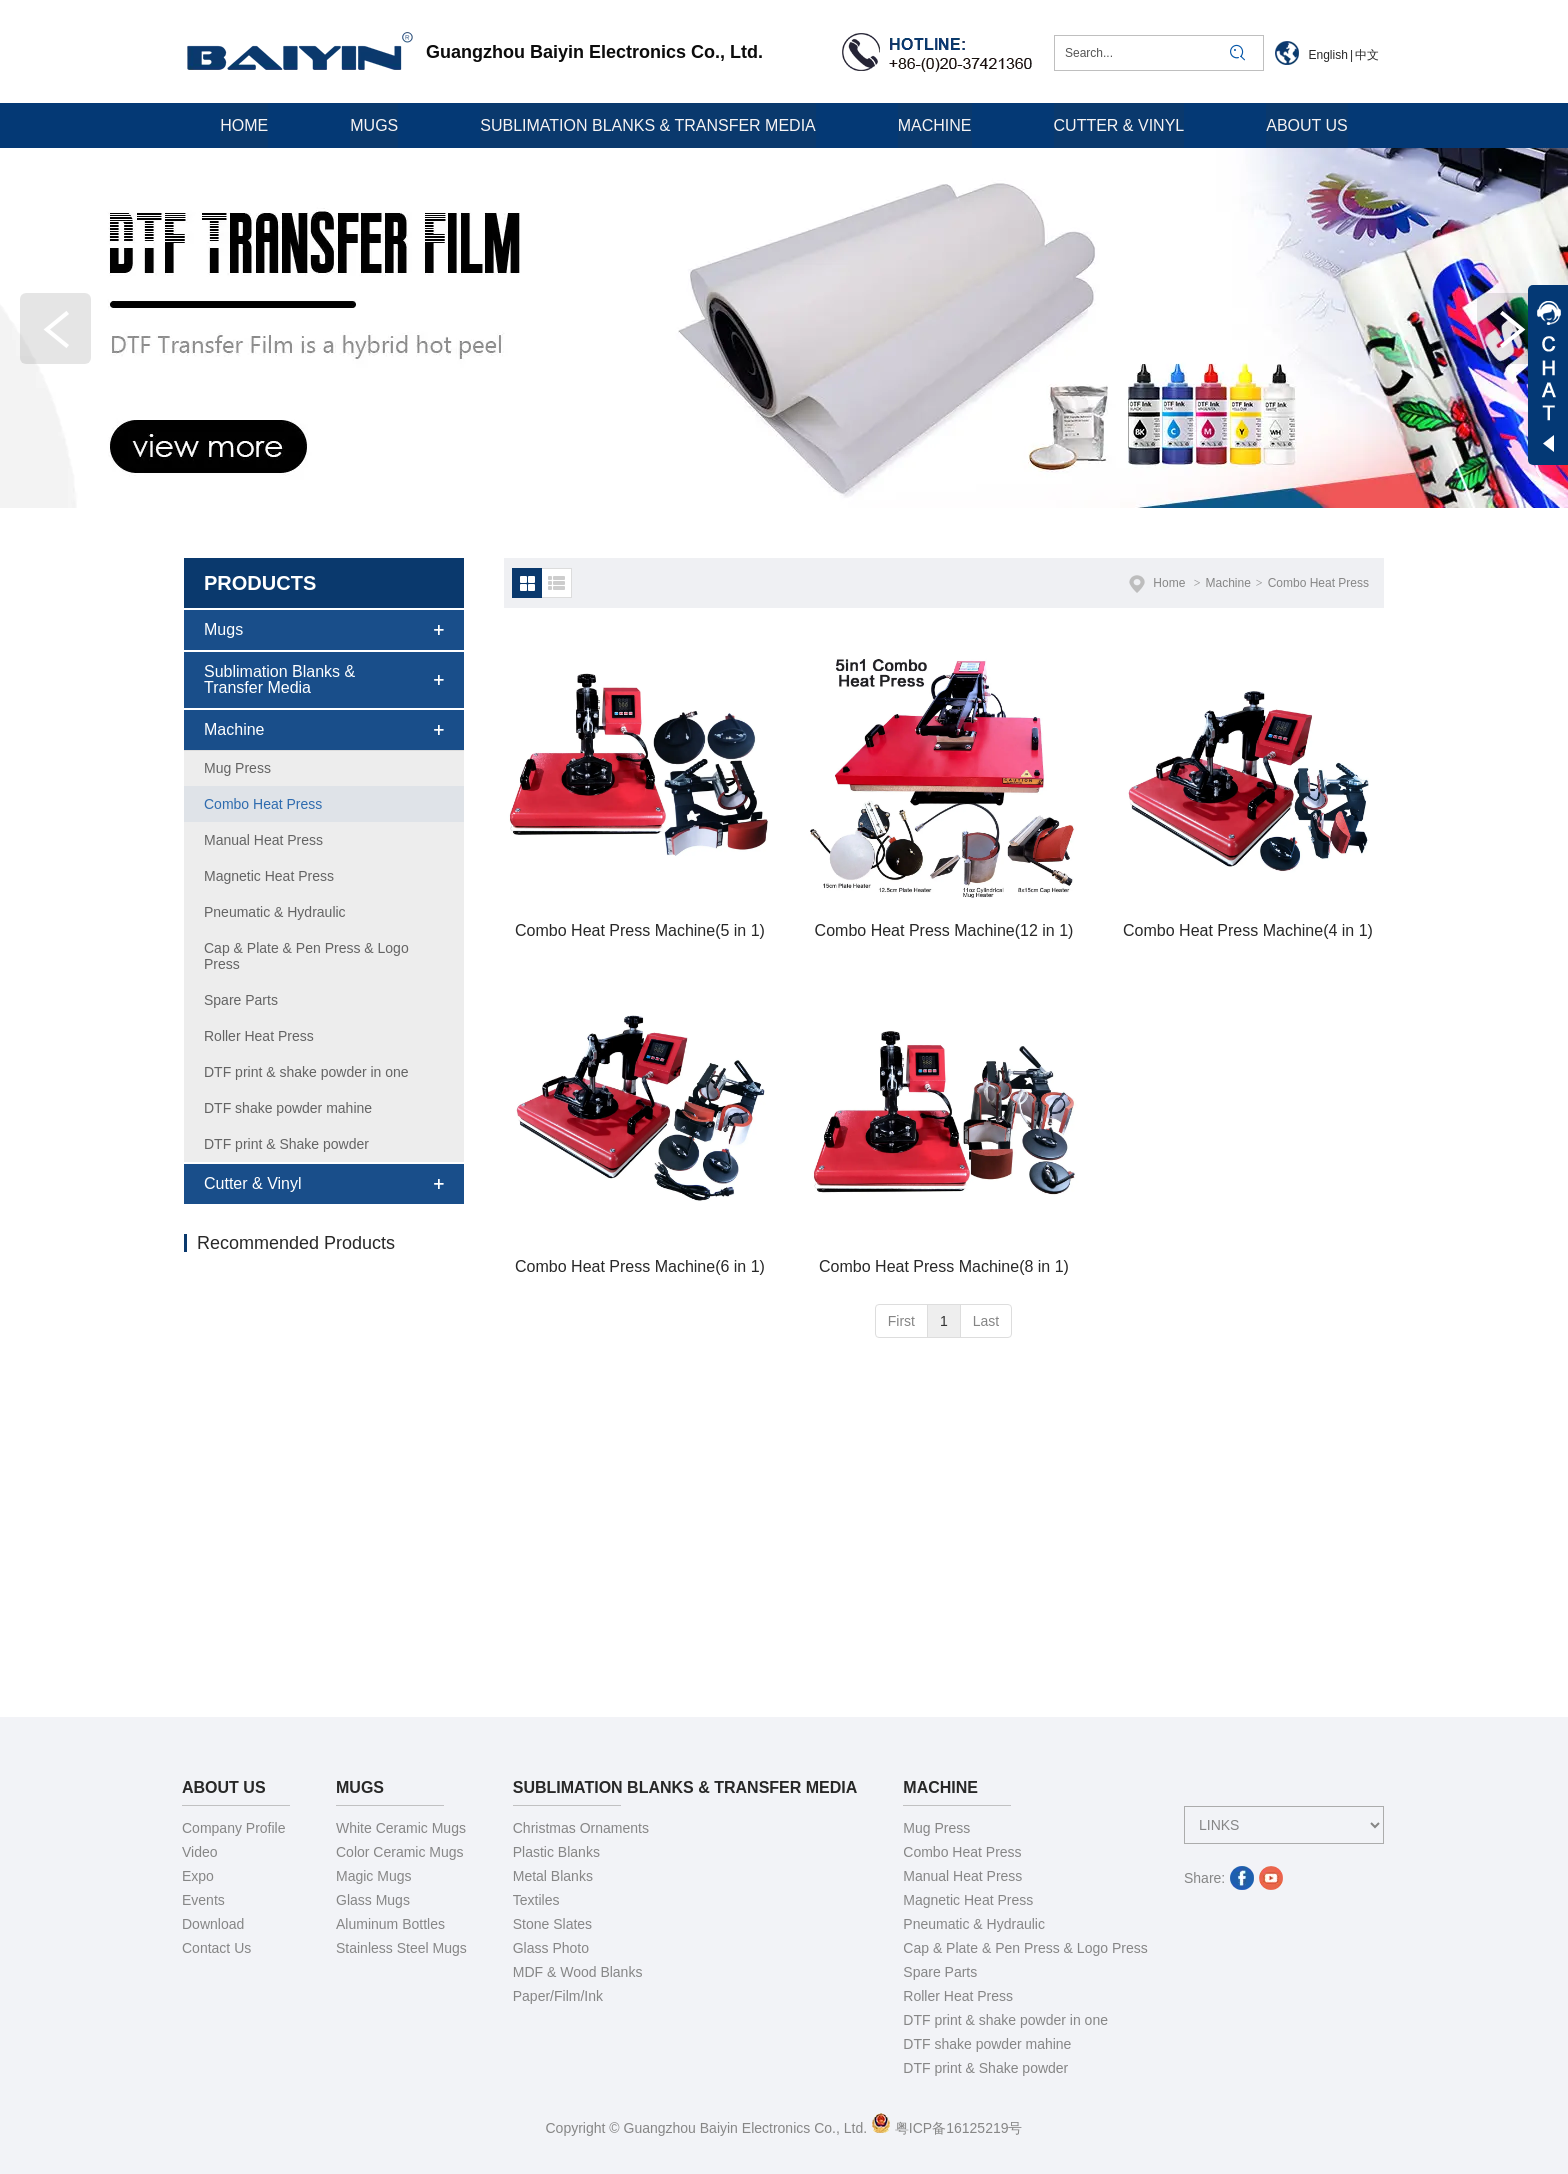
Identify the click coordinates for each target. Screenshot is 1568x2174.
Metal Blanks (553, 1876)
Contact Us (216, 1948)
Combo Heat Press (1318, 583)
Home (1169, 583)
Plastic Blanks (556, 1852)
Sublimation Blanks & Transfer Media (685, 1787)
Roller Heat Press (958, 1996)
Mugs (360, 1787)
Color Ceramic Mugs (400, 1852)
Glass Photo (551, 1948)
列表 (557, 583)
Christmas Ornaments (581, 1828)
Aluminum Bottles (390, 1924)
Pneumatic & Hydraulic (974, 1924)
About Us (224, 1787)
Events (203, 1900)
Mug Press (936, 1828)
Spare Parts (940, 1972)
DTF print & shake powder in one (1005, 2020)
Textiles (536, 1900)
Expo (198, 1876)
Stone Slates (552, 1924)
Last (986, 1321)
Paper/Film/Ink (558, 1996)
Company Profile (234, 1828)
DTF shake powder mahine (987, 2044)
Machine (1227, 583)
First (901, 1321)
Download (213, 1924)
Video (200, 1852)
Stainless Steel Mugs (401, 1948)
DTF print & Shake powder (985, 2068)
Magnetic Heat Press (968, 1900)
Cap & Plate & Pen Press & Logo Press (1025, 1948)
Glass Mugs (373, 1900)
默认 (527, 583)
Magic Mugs (373, 1876)
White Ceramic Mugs (401, 1828)
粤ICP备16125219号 (947, 2128)
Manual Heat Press (962, 1876)
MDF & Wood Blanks (578, 1972)
